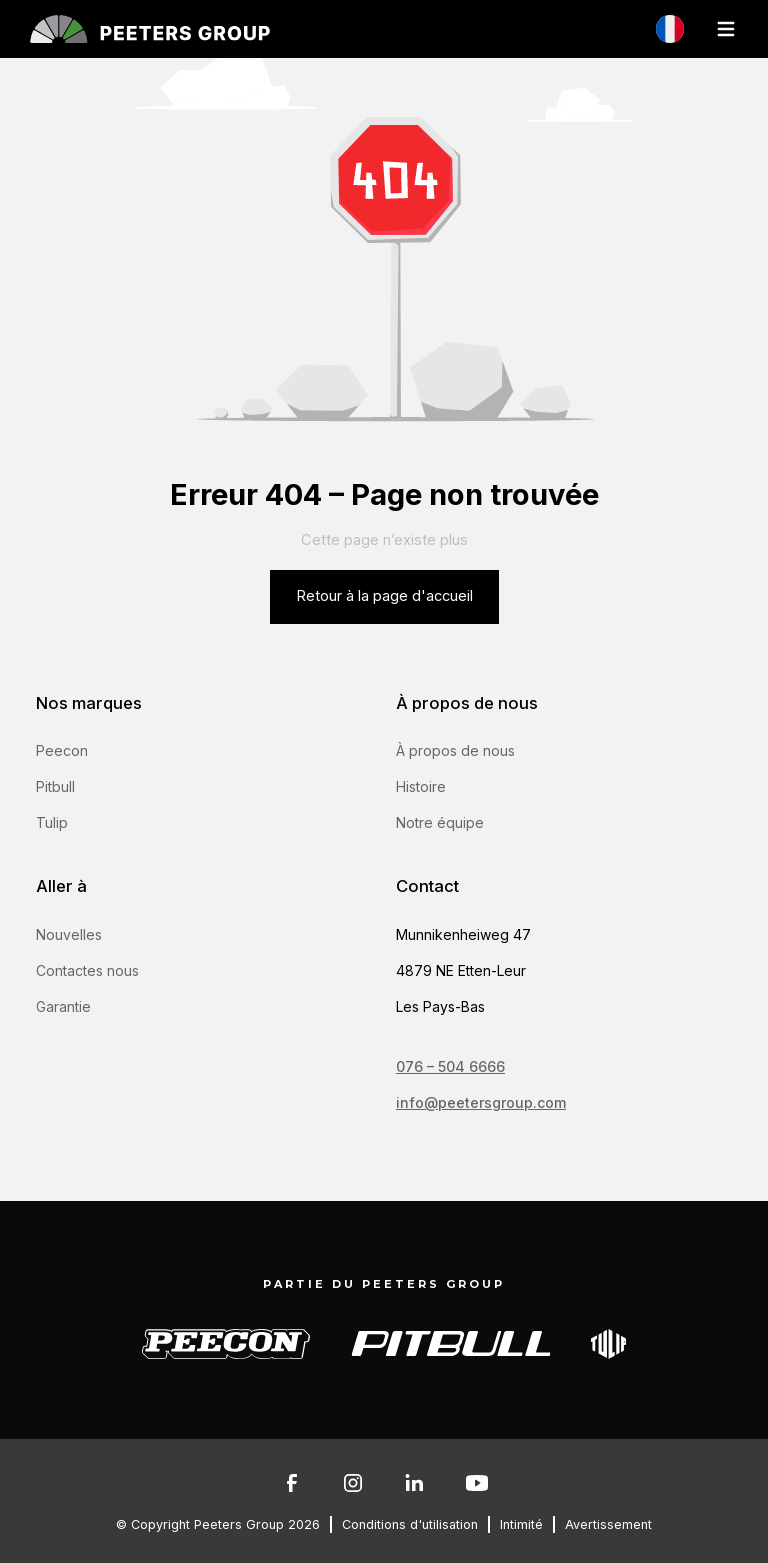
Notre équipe (440, 822)
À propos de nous (455, 750)
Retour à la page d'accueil (384, 596)
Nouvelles (69, 934)
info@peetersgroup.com (481, 1102)
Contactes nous (87, 970)
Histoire (421, 786)
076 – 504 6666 (450, 1066)
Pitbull (55, 786)
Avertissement (608, 1524)
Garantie (63, 1006)
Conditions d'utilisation (410, 1524)
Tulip (52, 822)
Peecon (62, 750)
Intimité (521, 1524)
